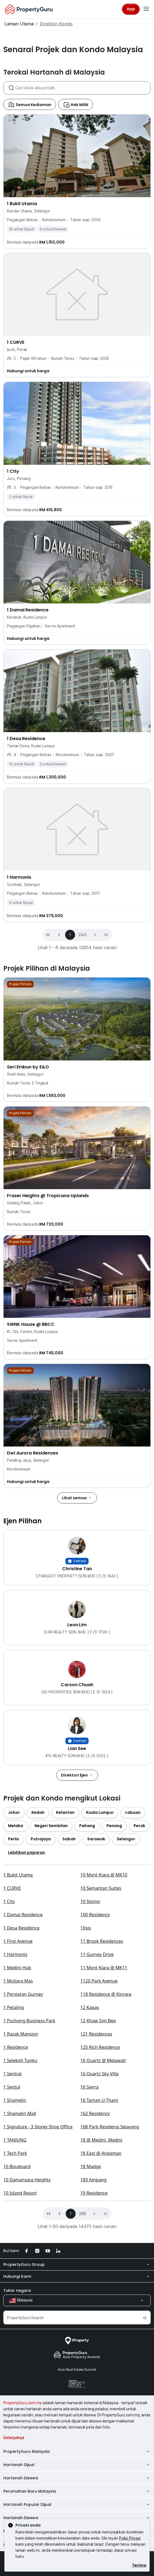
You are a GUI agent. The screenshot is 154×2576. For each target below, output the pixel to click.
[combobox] (82, 157)
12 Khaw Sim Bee (98, 2172)
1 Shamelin (14, 2251)
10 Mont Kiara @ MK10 (103, 2026)
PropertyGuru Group (77, 2416)
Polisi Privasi (130, 2538)
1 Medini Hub (17, 2119)
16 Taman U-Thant (99, 2251)
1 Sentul (11, 2238)
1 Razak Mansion (20, 2185)
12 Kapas (89, 2159)
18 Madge (90, 2318)
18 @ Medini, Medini (101, 2291)
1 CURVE (12, 2039)
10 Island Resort (20, 2344)
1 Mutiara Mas (18, 2132)
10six (85, 2079)
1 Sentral (12, 2225)
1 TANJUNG (14, 2291)
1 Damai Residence (23, 2066)
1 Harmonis (15, 2106)
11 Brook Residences (101, 2092)
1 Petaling (13, 2159)
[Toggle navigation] (146, 9)
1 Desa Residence (21, 2079)
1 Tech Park (15, 2304)
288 (82, 2365)
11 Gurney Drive (97, 2106)
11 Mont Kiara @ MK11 (103, 2119)
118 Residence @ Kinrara (105, 2145)
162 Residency (95, 2265)
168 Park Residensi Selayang (109, 2278)
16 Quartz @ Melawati (103, 2212)
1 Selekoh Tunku (20, 2212)
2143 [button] (82, 1004)
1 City (9, 2053)
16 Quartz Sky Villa (99, 2225)
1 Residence (15, 2198)
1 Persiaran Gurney (23, 2145)
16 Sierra (89, 2238)
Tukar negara (17, 2442)
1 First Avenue (18, 2092)
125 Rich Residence (100, 2198)
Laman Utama (19, 24)
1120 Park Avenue (99, 2132)
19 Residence (94, 2344)
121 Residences (96, 2185)
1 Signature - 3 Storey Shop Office (38, 2278)
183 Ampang (93, 2331)
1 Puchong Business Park (29, 2172)
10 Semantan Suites (100, 2039)
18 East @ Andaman (100, 2304)
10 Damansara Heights (27, 2331)
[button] (95, 1004)
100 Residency (95, 2066)
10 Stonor (90, 2053)
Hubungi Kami (77, 2428)
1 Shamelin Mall (19, 2265)
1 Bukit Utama (18, 2026)
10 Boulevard (17, 2318)
